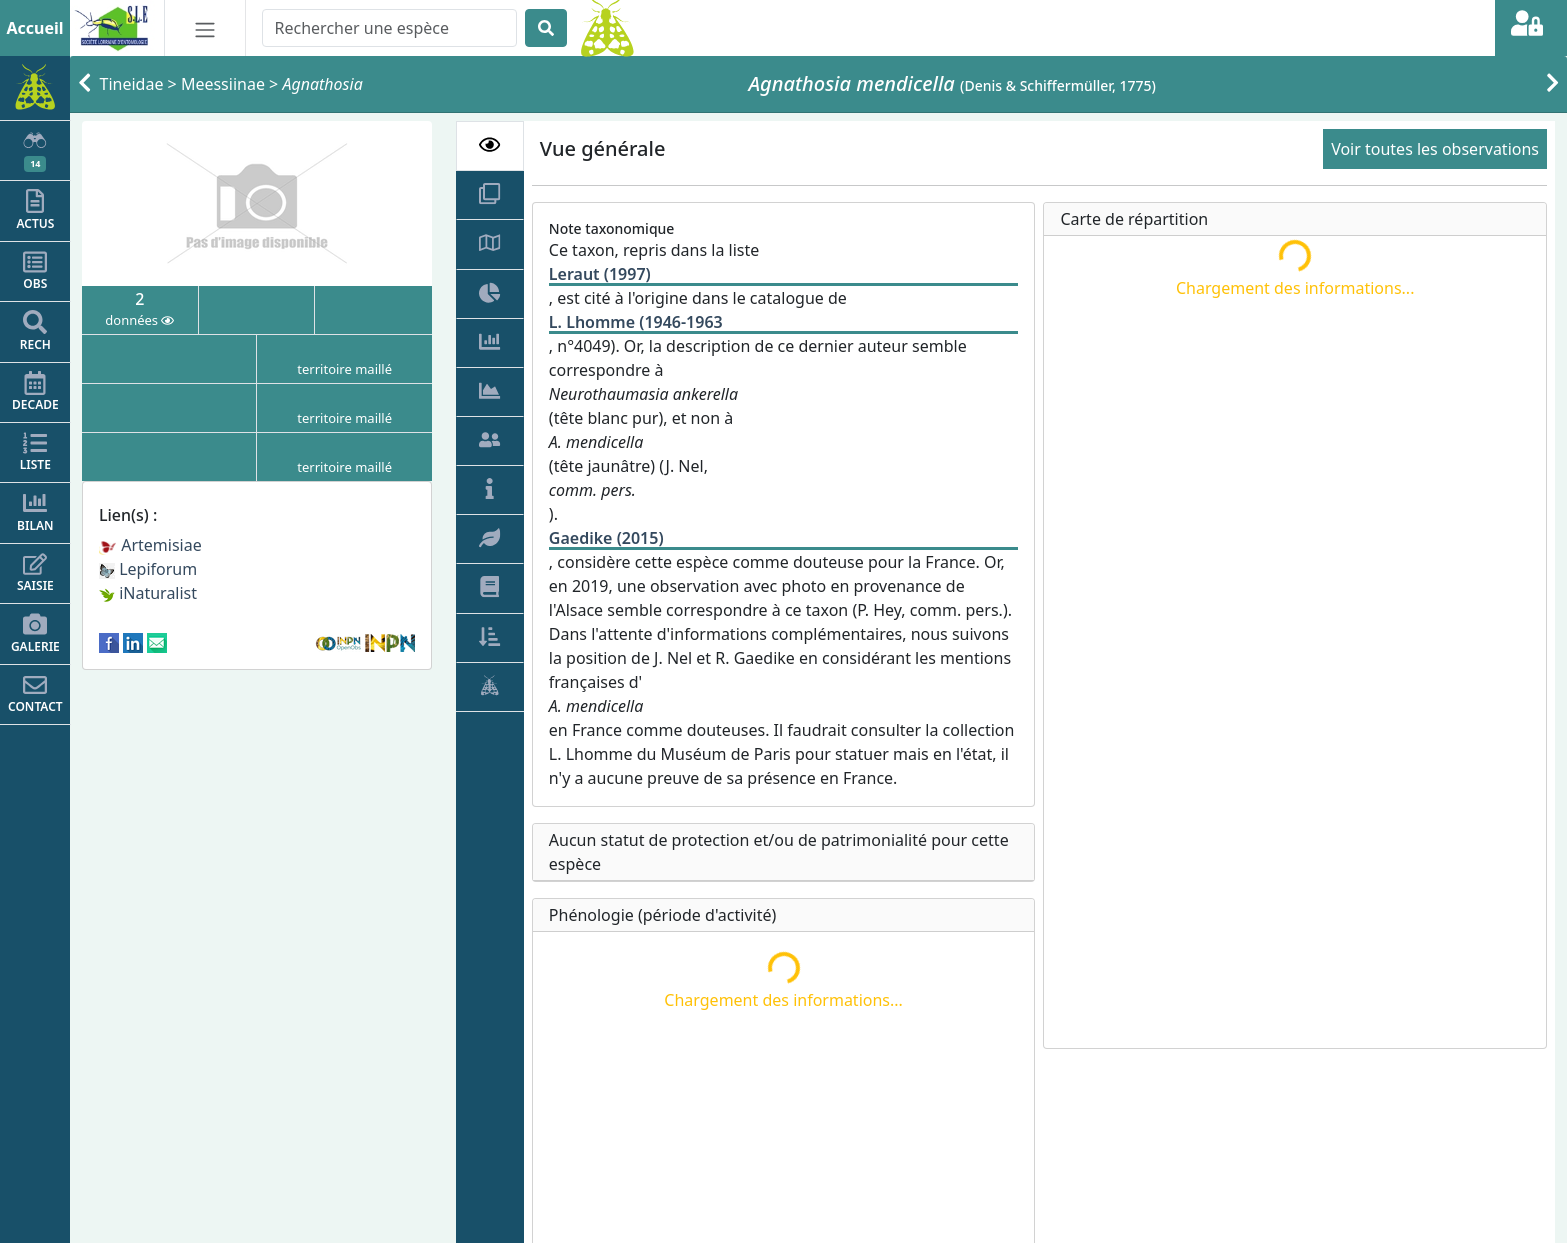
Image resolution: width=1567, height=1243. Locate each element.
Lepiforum (148, 569)
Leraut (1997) (600, 274)
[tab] (490, 146)
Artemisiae (150, 545)
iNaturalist (148, 593)
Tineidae (132, 84)
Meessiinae (223, 84)
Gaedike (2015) (606, 538)
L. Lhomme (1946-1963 (636, 322)
